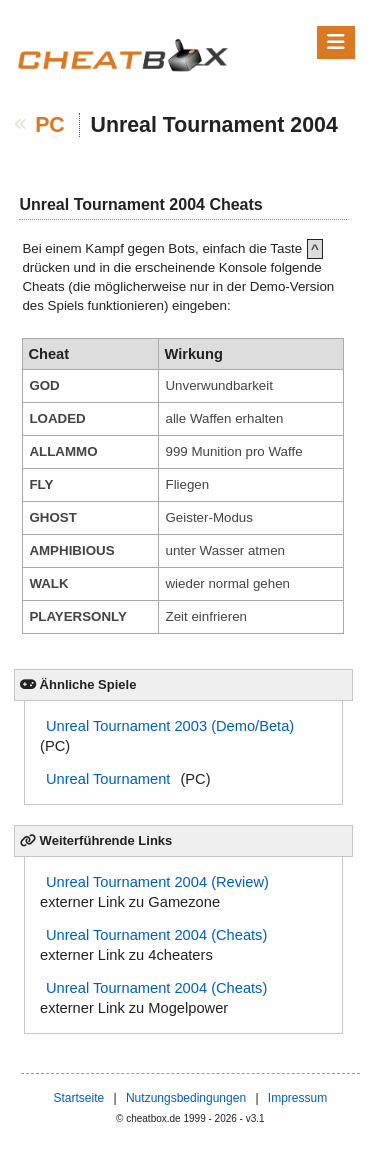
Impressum (297, 1098)
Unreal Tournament (108, 779)
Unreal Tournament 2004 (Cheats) (156, 935)
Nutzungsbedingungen (186, 1098)
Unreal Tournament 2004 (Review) (157, 882)
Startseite (78, 1098)
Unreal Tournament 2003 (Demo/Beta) (170, 726)
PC (50, 125)
